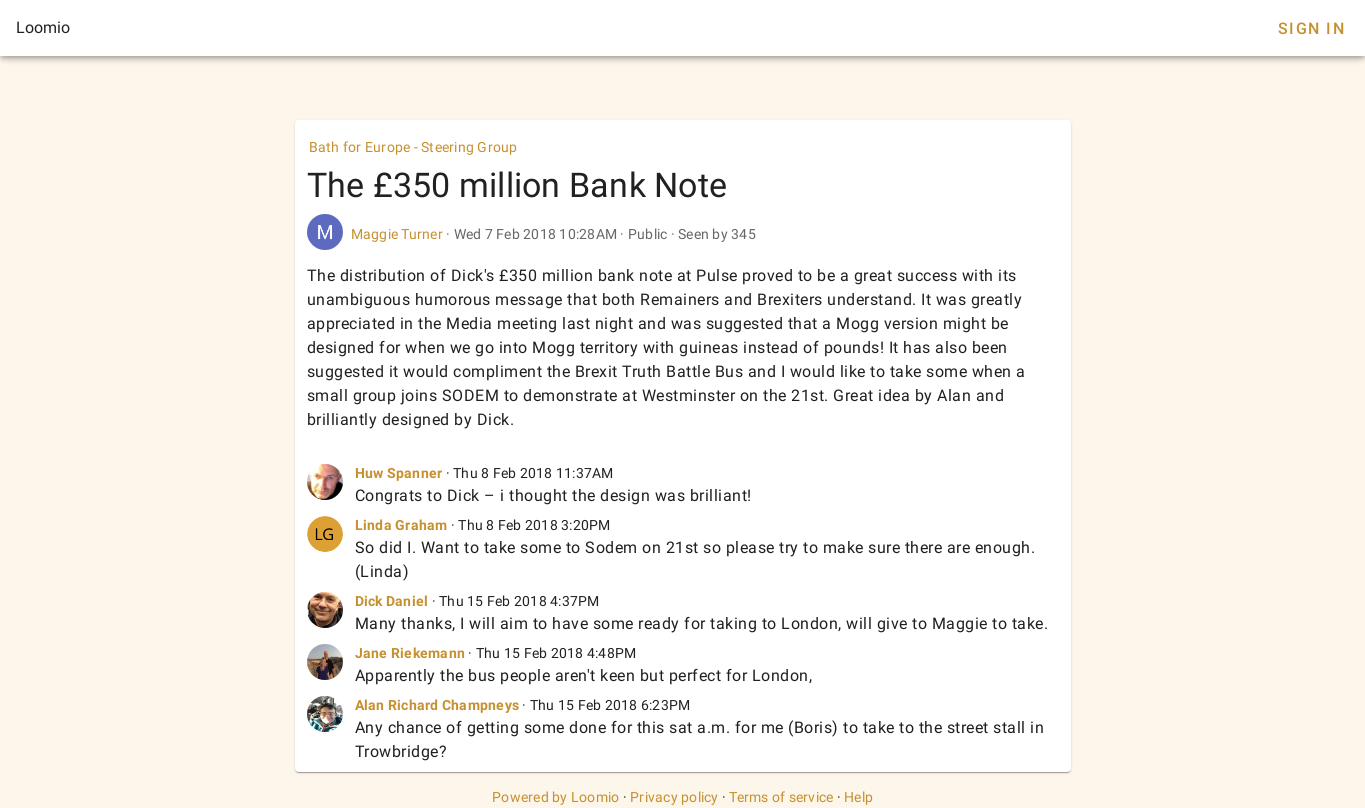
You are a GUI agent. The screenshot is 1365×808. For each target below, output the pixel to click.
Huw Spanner (399, 473)
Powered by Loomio (555, 797)
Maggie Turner (397, 234)
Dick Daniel (392, 601)
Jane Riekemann (410, 653)
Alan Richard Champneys (437, 705)
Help (858, 797)
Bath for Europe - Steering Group (413, 147)
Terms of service (781, 797)
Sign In (1311, 28)
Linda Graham (401, 525)
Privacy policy (674, 797)
